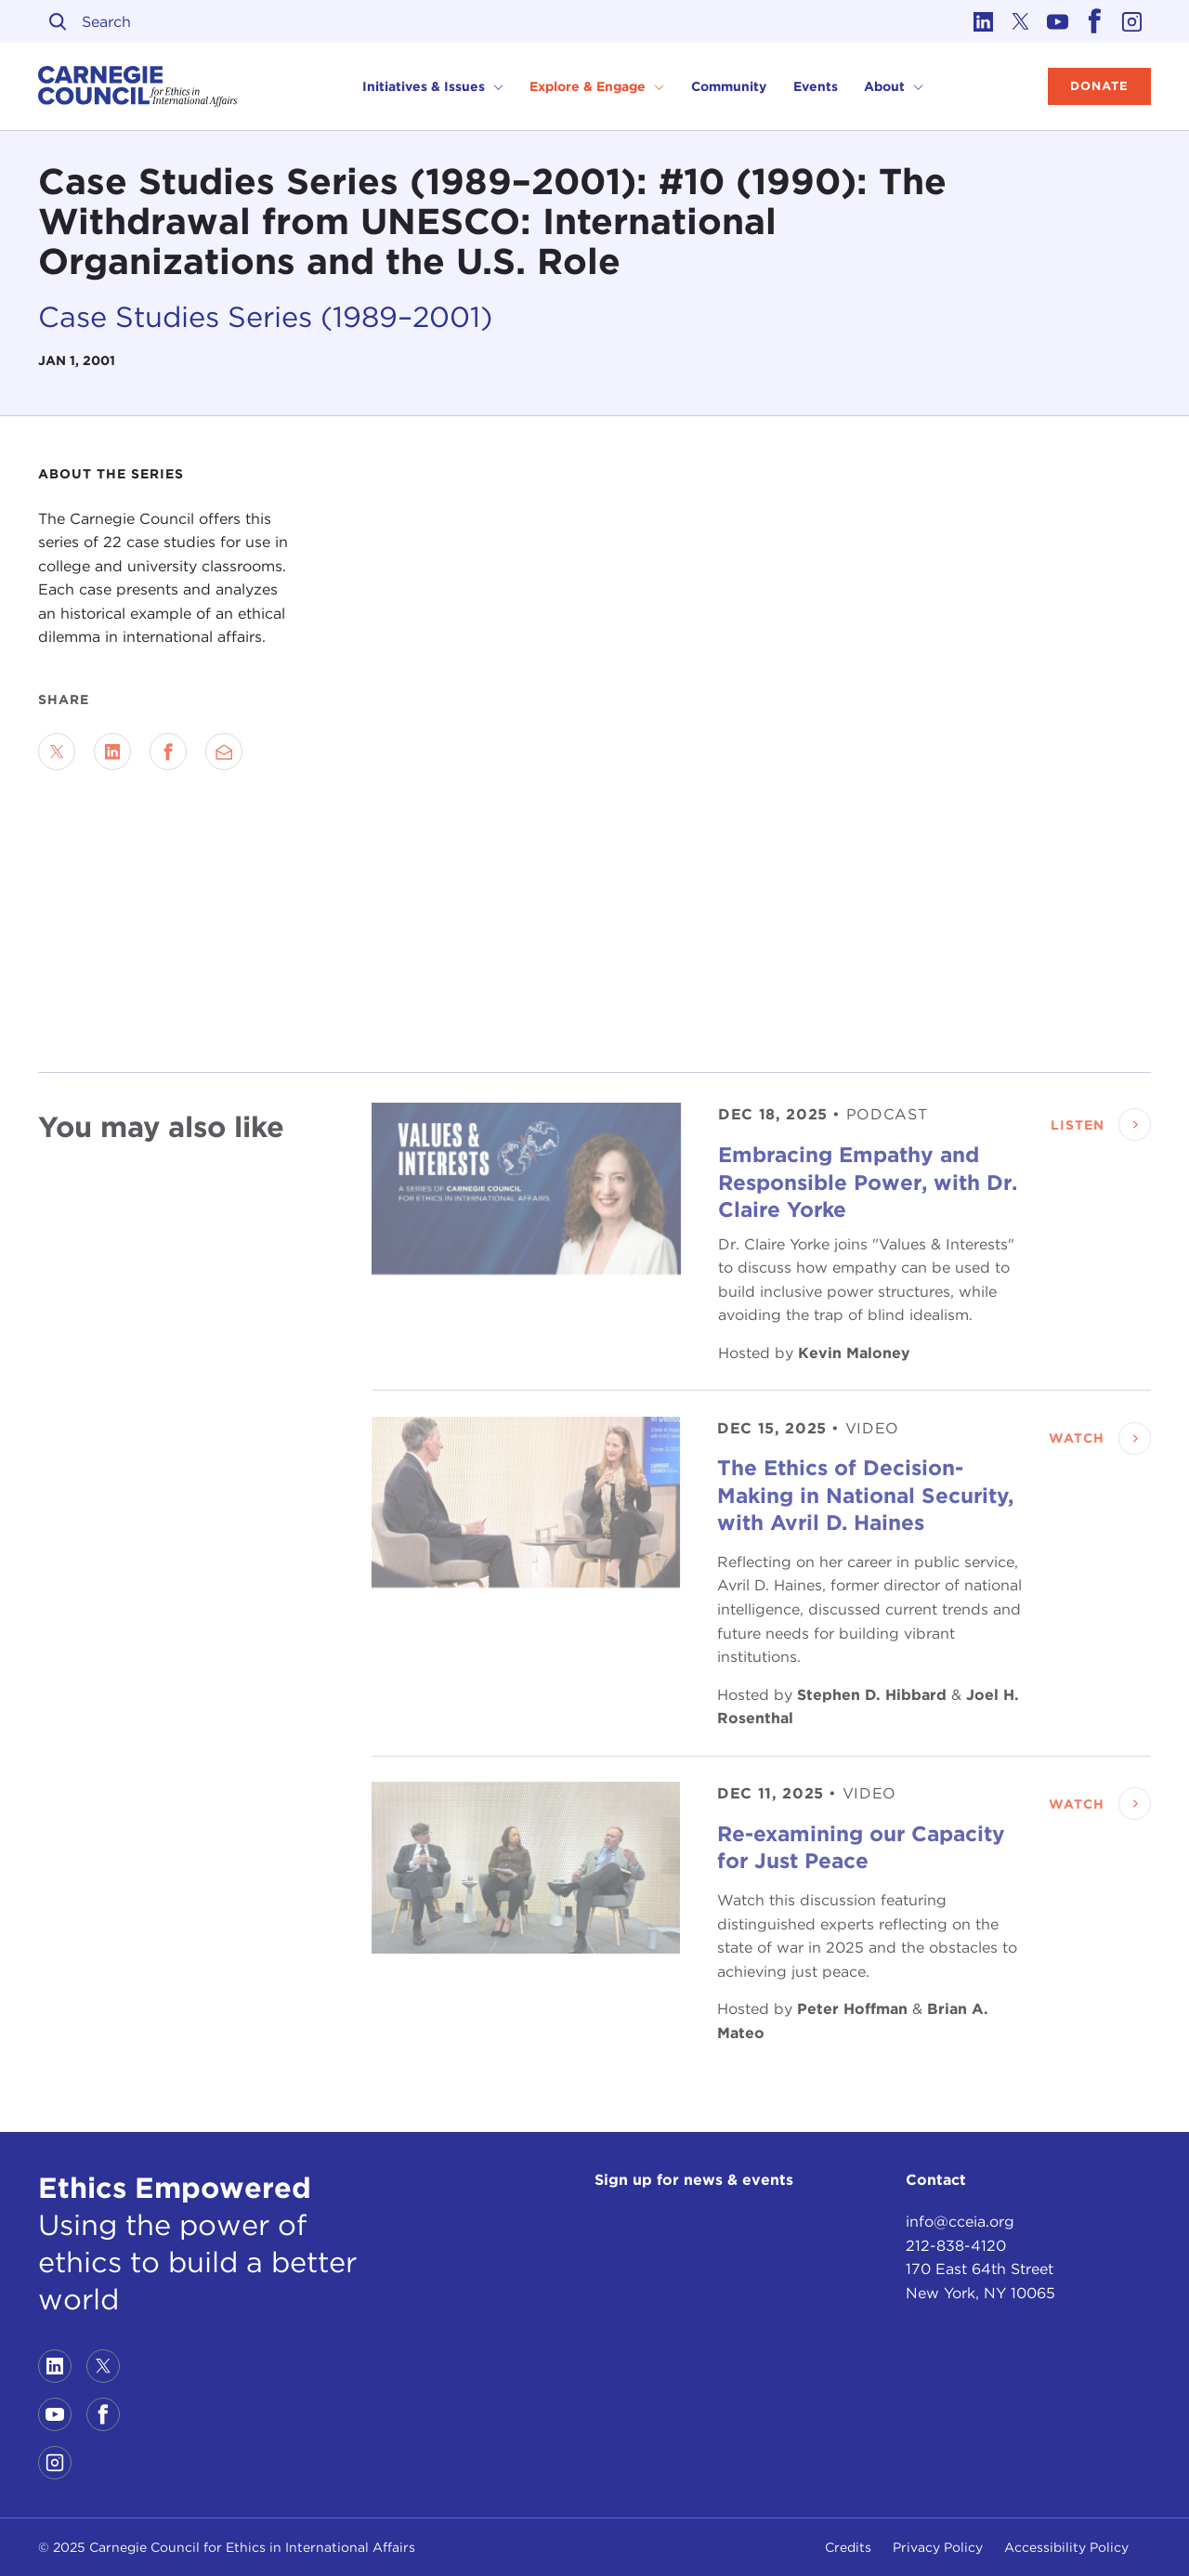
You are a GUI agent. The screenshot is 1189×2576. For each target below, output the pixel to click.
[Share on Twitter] (56, 751)
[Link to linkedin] (983, 21)
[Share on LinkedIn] (112, 751)
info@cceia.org (960, 2221)
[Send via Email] (223, 751)
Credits (848, 2547)
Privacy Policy (938, 2547)
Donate (1099, 86)
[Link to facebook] (1095, 21)
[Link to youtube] (1058, 21)
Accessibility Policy (1066, 2547)
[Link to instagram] (1132, 21)
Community (728, 86)
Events (815, 86)
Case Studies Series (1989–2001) (265, 316)
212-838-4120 (956, 2246)
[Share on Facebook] (168, 751)
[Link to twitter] (1020, 21)
